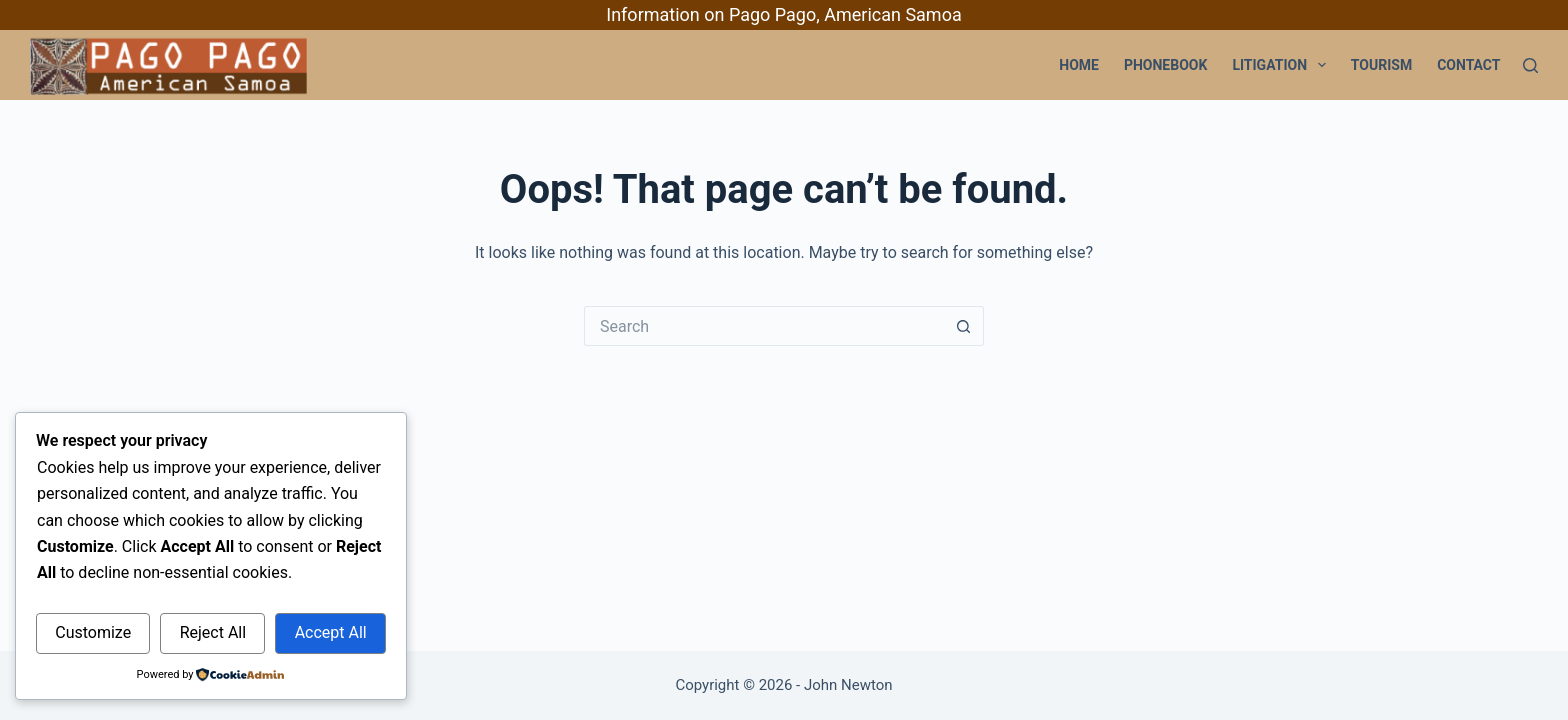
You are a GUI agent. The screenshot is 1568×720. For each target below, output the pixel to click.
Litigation (1282, 65)
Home (1079, 65)
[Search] (1530, 65)
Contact (1468, 65)
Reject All (213, 632)
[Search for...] (764, 326)
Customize (93, 632)
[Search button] (964, 326)
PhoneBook (1165, 65)
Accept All (331, 632)
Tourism (1381, 65)
